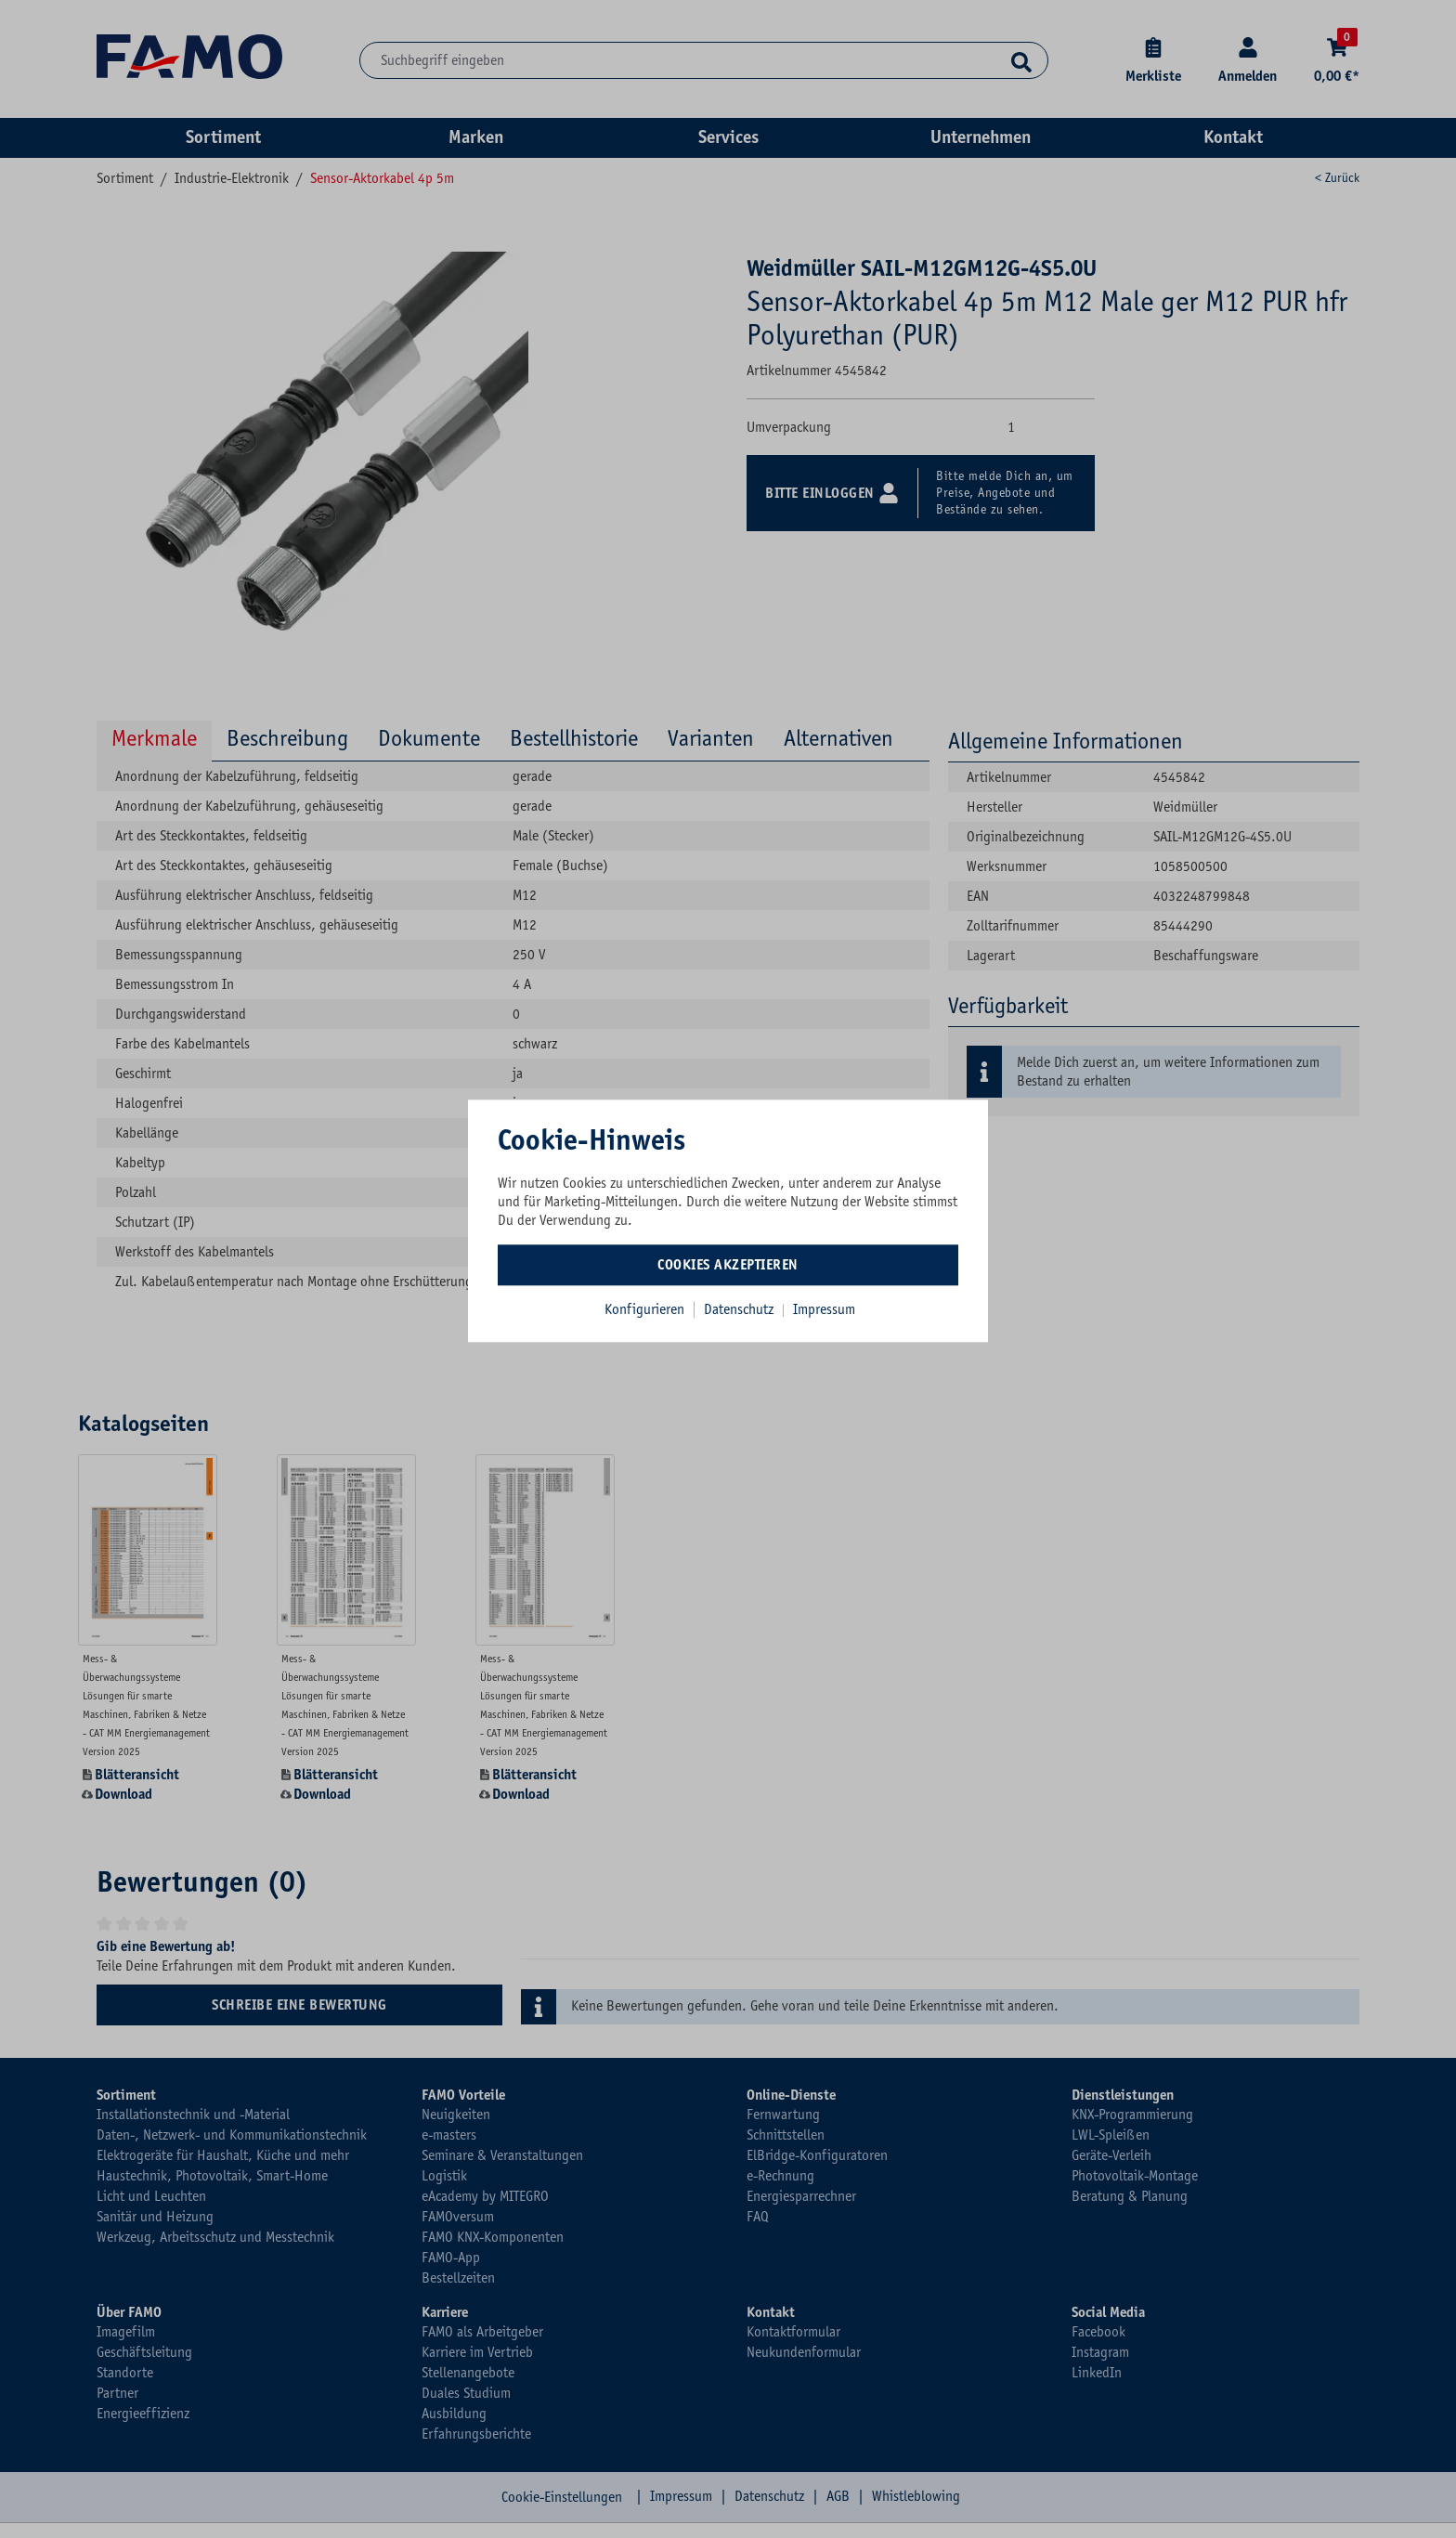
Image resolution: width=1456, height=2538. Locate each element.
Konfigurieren (644, 1309)
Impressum (824, 1309)
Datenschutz (740, 1309)
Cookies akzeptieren (728, 1264)
